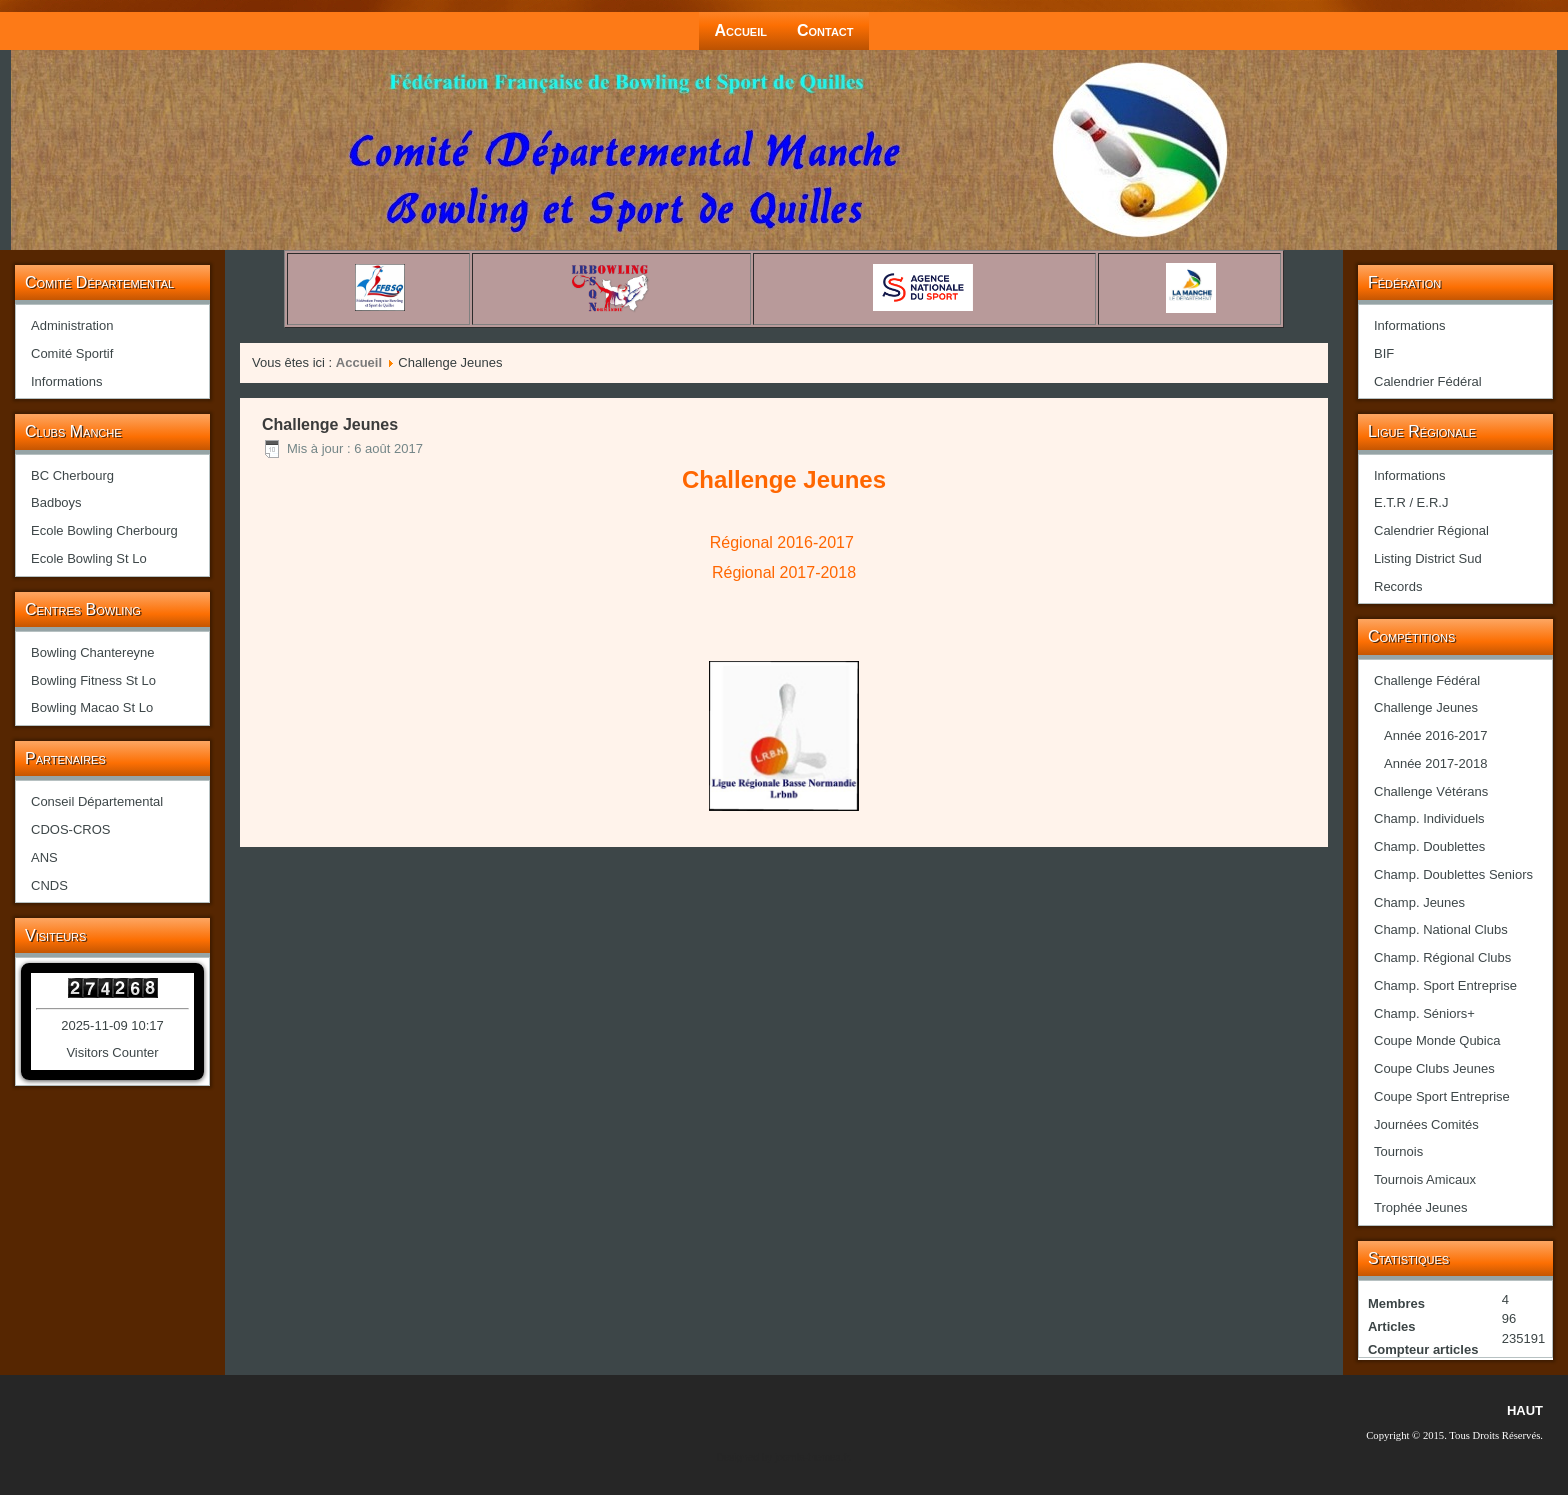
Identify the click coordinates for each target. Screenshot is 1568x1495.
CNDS (49, 885)
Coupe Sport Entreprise (1442, 1096)
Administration (72, 325)
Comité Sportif (72, 353)
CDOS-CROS (70, 829)
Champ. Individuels (1429, 818)
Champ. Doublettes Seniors (1453, 874)
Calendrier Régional (1431, 530)
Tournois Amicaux (1425, 1179)
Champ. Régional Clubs (1442, 957)
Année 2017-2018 (1435, 763)
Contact (825, 30)
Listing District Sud (1428, 558)
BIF (1384, 353)
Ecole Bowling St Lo (89, 558)
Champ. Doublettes (1429, 846)
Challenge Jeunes (1426, 707)
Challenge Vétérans (1431, 791)
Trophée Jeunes (1420, 1207)
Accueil (740, 30)
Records (1398, 586)
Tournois (1398, 1151)
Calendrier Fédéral (1428, 381)
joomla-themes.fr (812, 1457)
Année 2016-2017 (1435, 735)
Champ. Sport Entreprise (1445, 985)
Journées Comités (1426, 1124)
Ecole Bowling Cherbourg (104, 530)
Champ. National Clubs (1441, 929)
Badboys (56, 502)
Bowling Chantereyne (93, 652)
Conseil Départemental (97, 801)
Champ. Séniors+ (1424, 1013)
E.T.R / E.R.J (1411, 502)
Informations (67, 381)
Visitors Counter (112, 1052)
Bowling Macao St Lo (92, 707)
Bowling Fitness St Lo (93, 680)
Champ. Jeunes (1419, 902)
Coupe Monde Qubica (1437, 1040)
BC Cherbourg (72, 475)
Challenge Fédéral (1427, 680)
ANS (44, 857)
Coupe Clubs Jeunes (1434, 1068)
